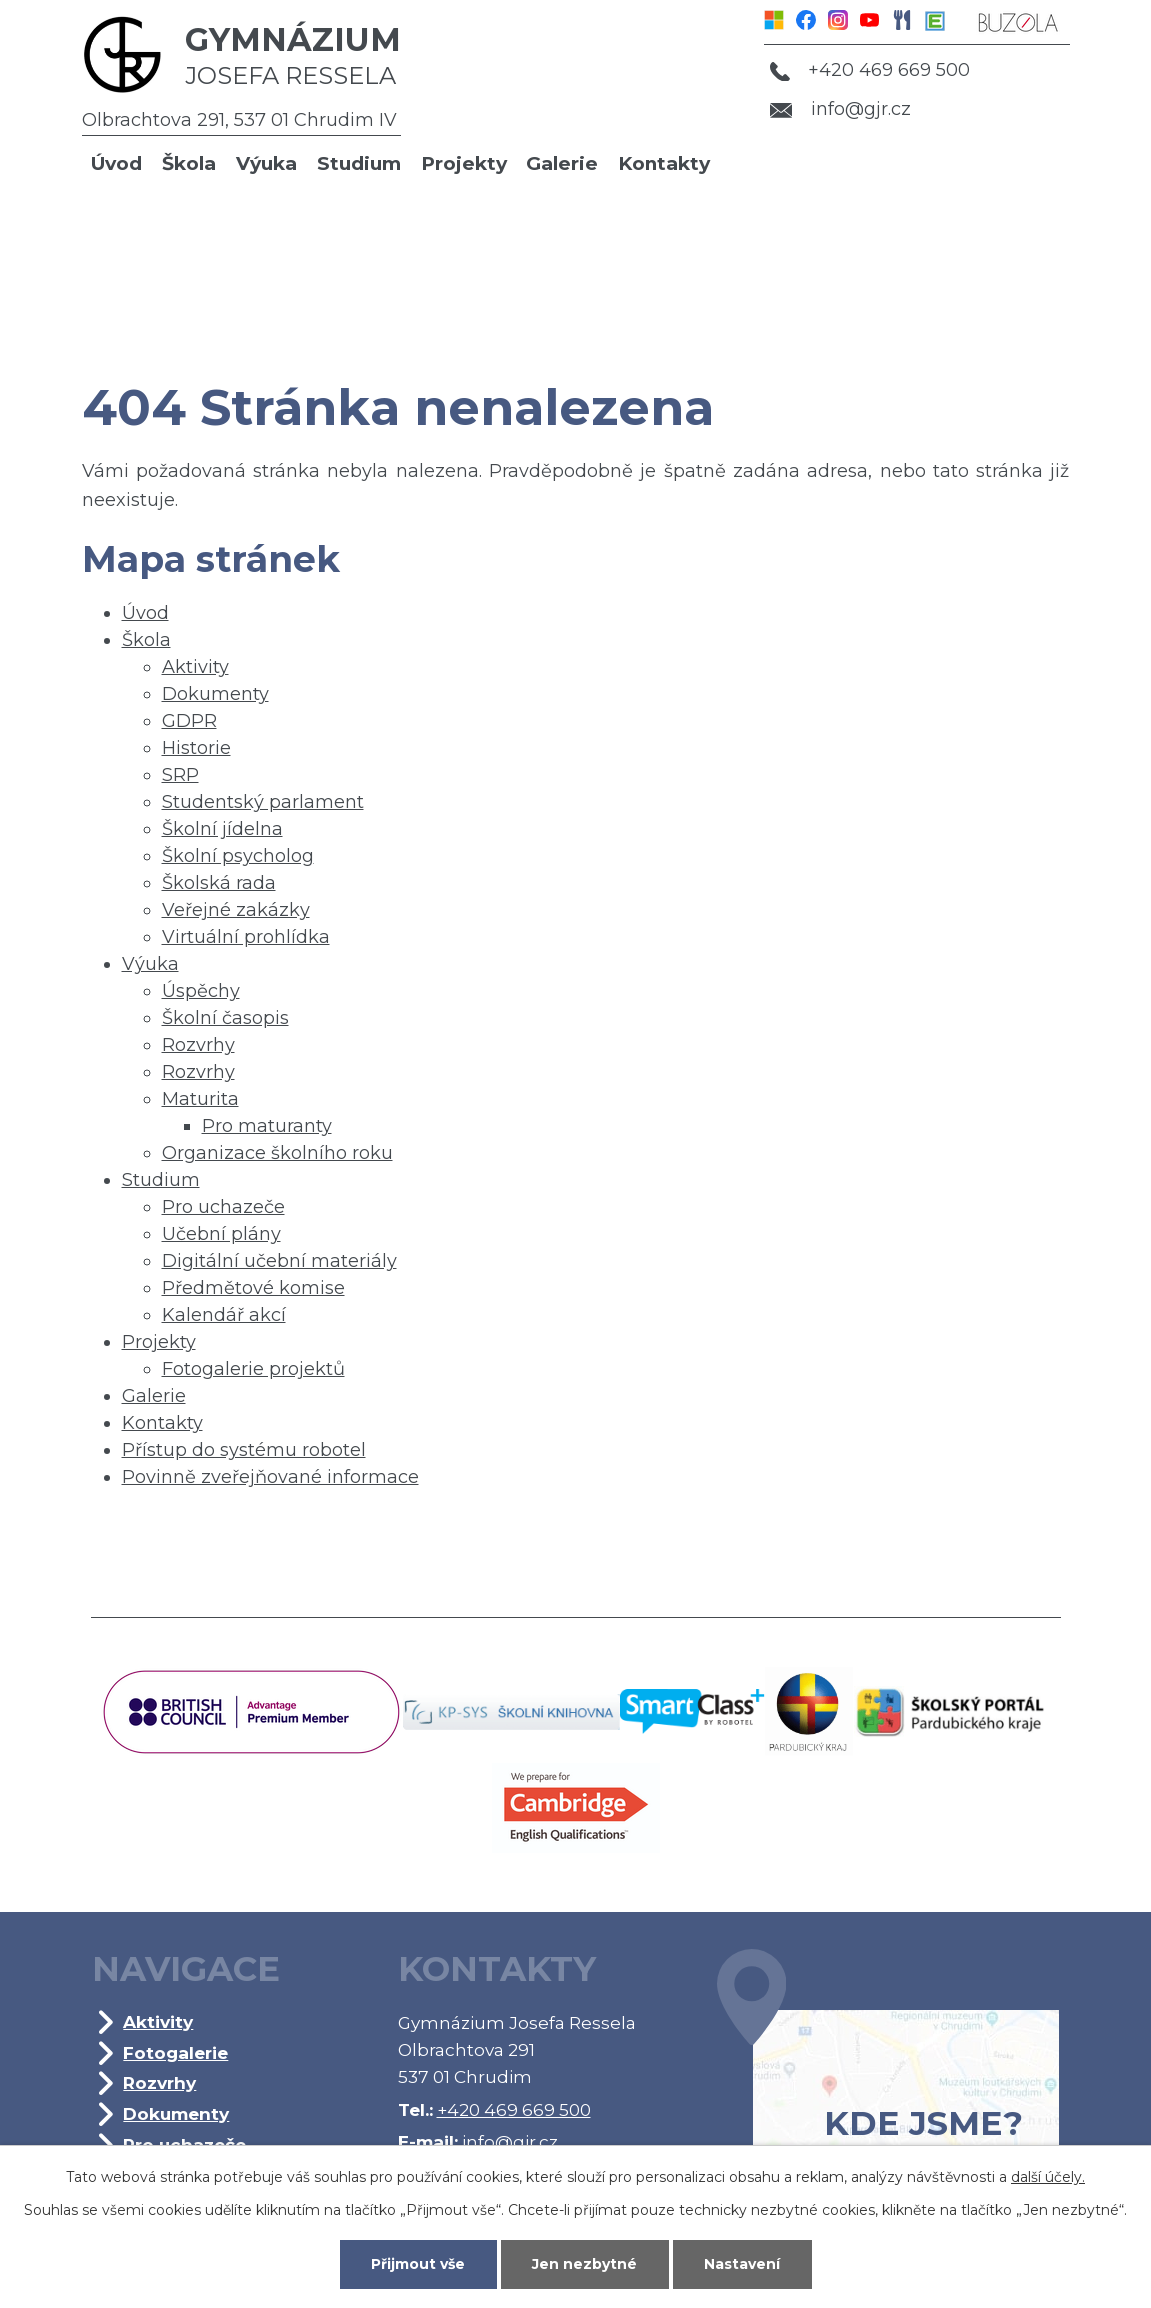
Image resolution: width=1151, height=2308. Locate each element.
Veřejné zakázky (236, 910)
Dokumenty (215, 694)
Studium (359, 163)
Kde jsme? (888, 2076)
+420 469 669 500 (870, 70)
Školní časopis (225, 1018)
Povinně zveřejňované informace (270, 1477)
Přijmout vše (418, 2264)
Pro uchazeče (223, 1207)
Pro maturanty (267, 1126)
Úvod (116, 163)
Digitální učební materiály (279, 1261)
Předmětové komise (253, 1288)
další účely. (1048, 2177)
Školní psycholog (238, 856)
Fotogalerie (175, 2052)
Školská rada (219, 883)
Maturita (200, 1099)
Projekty (464, 163)
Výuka (266, 163)
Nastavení (742, 2264)
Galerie (562, 163)
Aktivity (195, 667)
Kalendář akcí (224, 1315)
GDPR (189, 721)
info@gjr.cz (840, 109)
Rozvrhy (198, 1045)
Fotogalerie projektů (253, 1369)
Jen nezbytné (584, 2264)
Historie (196, 748)
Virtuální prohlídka (246, 937)
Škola (189, 163)
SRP (180, 775)
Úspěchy (201, 991)
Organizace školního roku (277, 1153)
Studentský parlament (263, 802)
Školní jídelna (222, 829)
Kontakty (664, 163)
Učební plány (221, 1234)
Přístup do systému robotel (244, 1450)
